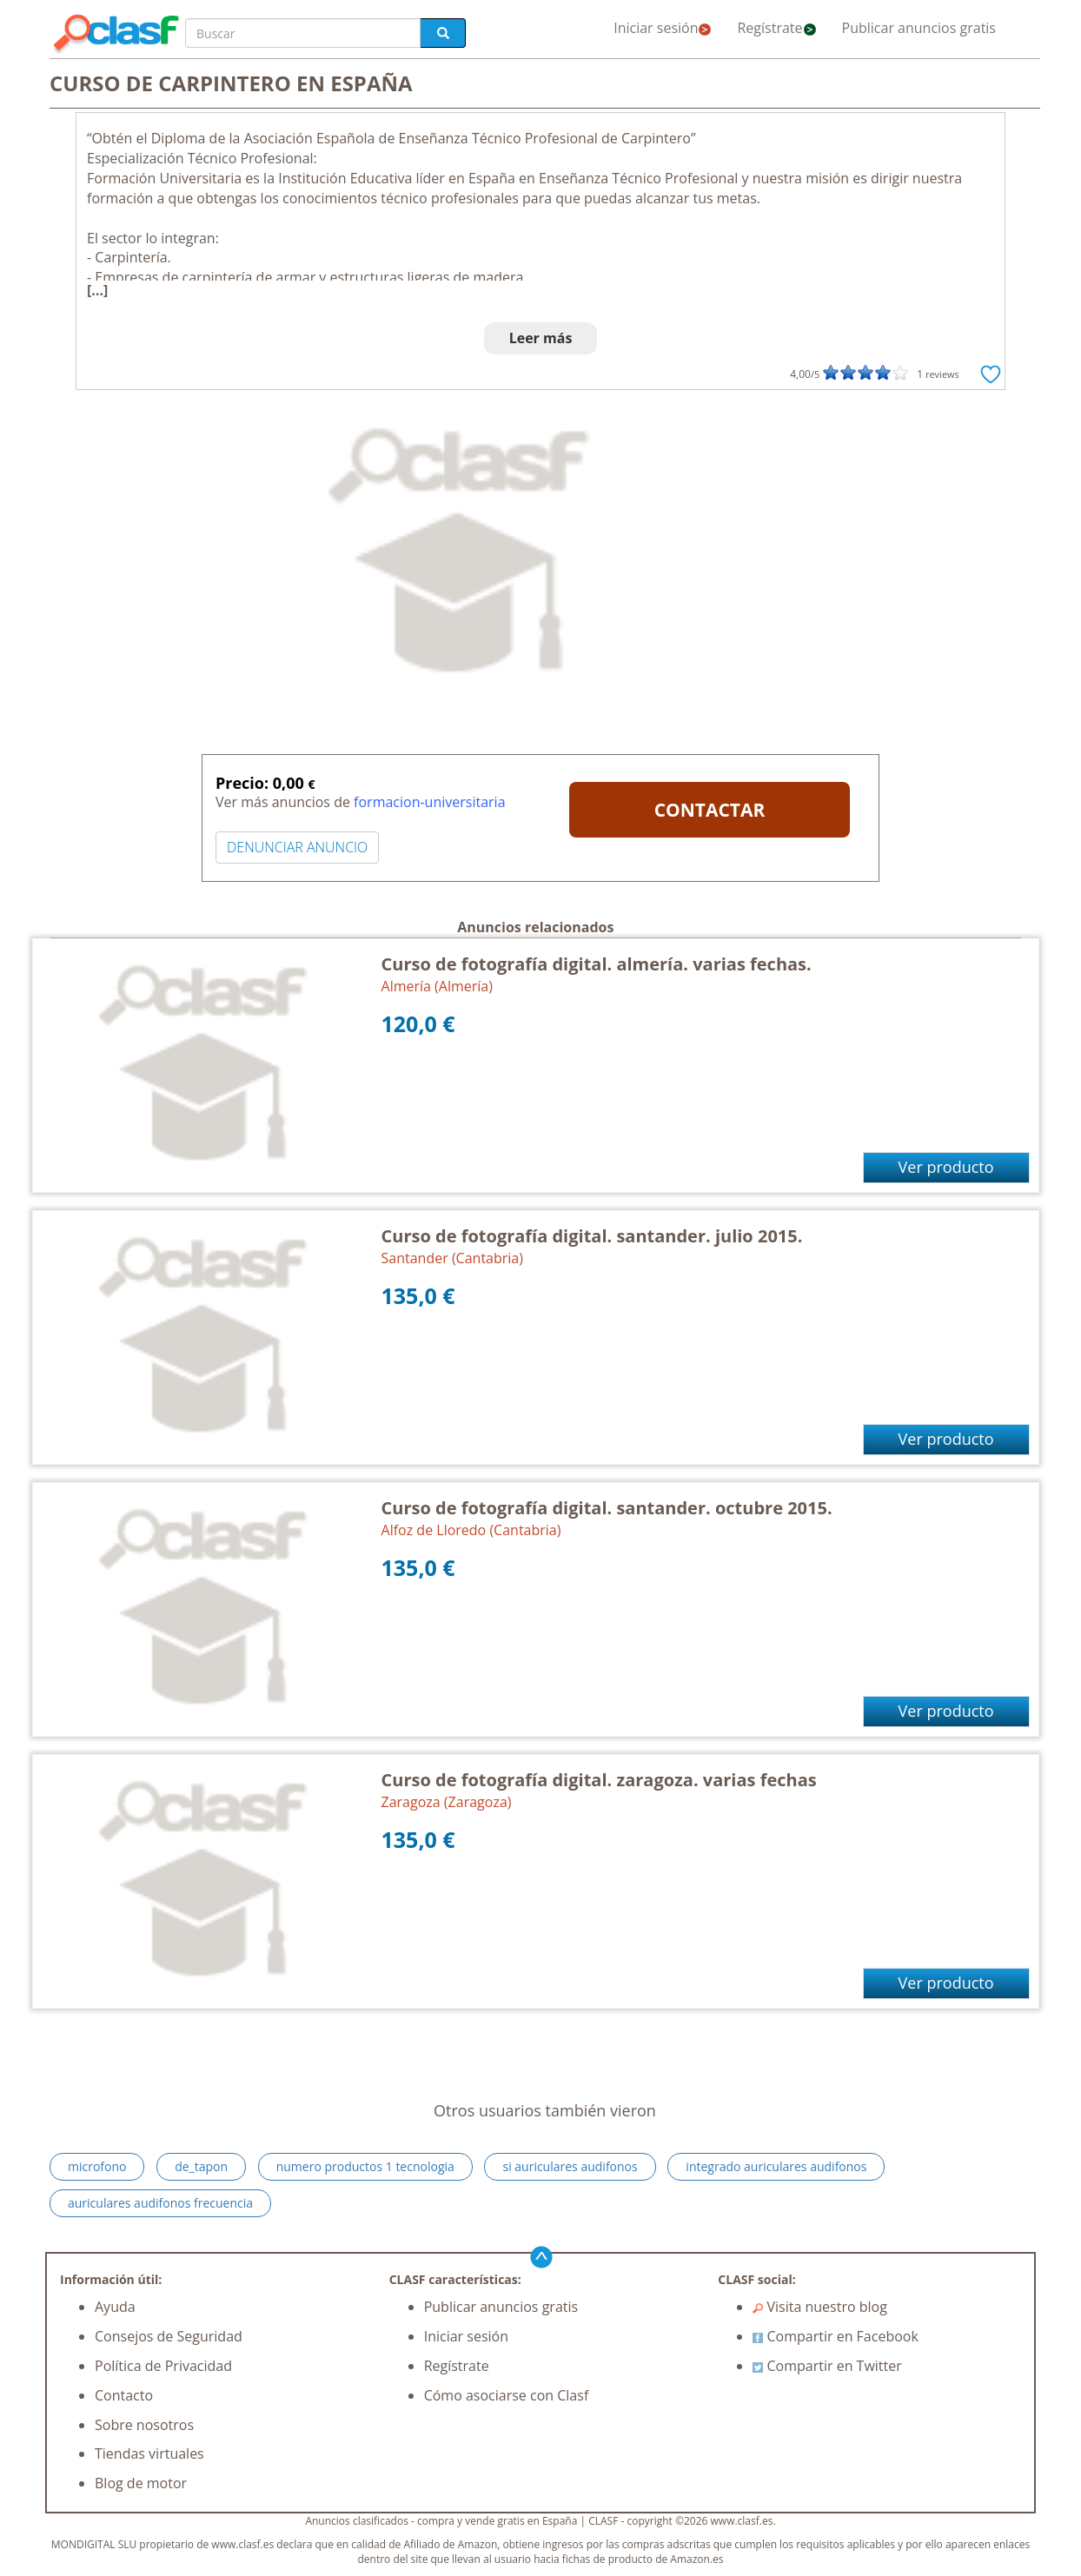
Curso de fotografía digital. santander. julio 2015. (592, 1236)
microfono (97, 2166)
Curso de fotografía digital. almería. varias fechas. (596, 964)
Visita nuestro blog (820, 2306)
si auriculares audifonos (569, 2166)
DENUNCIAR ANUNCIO (297, 847)
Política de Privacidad (163, 2365)
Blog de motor (141, 2483)
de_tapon (201, 2166)
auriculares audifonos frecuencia (160, 2203)
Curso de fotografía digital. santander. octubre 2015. (606, 1508)
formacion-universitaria (429, 801)
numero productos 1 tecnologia (365, 2166)
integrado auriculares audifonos (776, 2166)
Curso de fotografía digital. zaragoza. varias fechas (599, 1779)
